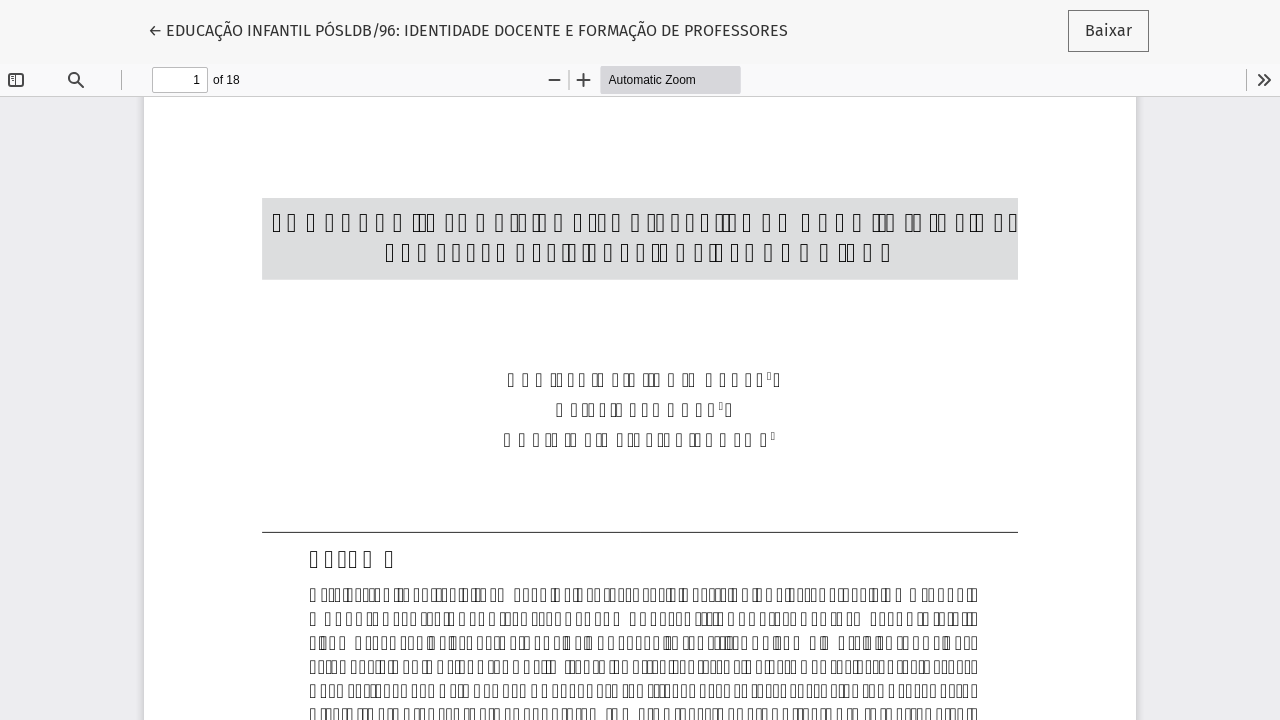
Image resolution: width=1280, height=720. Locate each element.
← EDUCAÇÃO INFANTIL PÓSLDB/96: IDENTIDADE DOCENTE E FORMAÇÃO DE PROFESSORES (468, 29)
